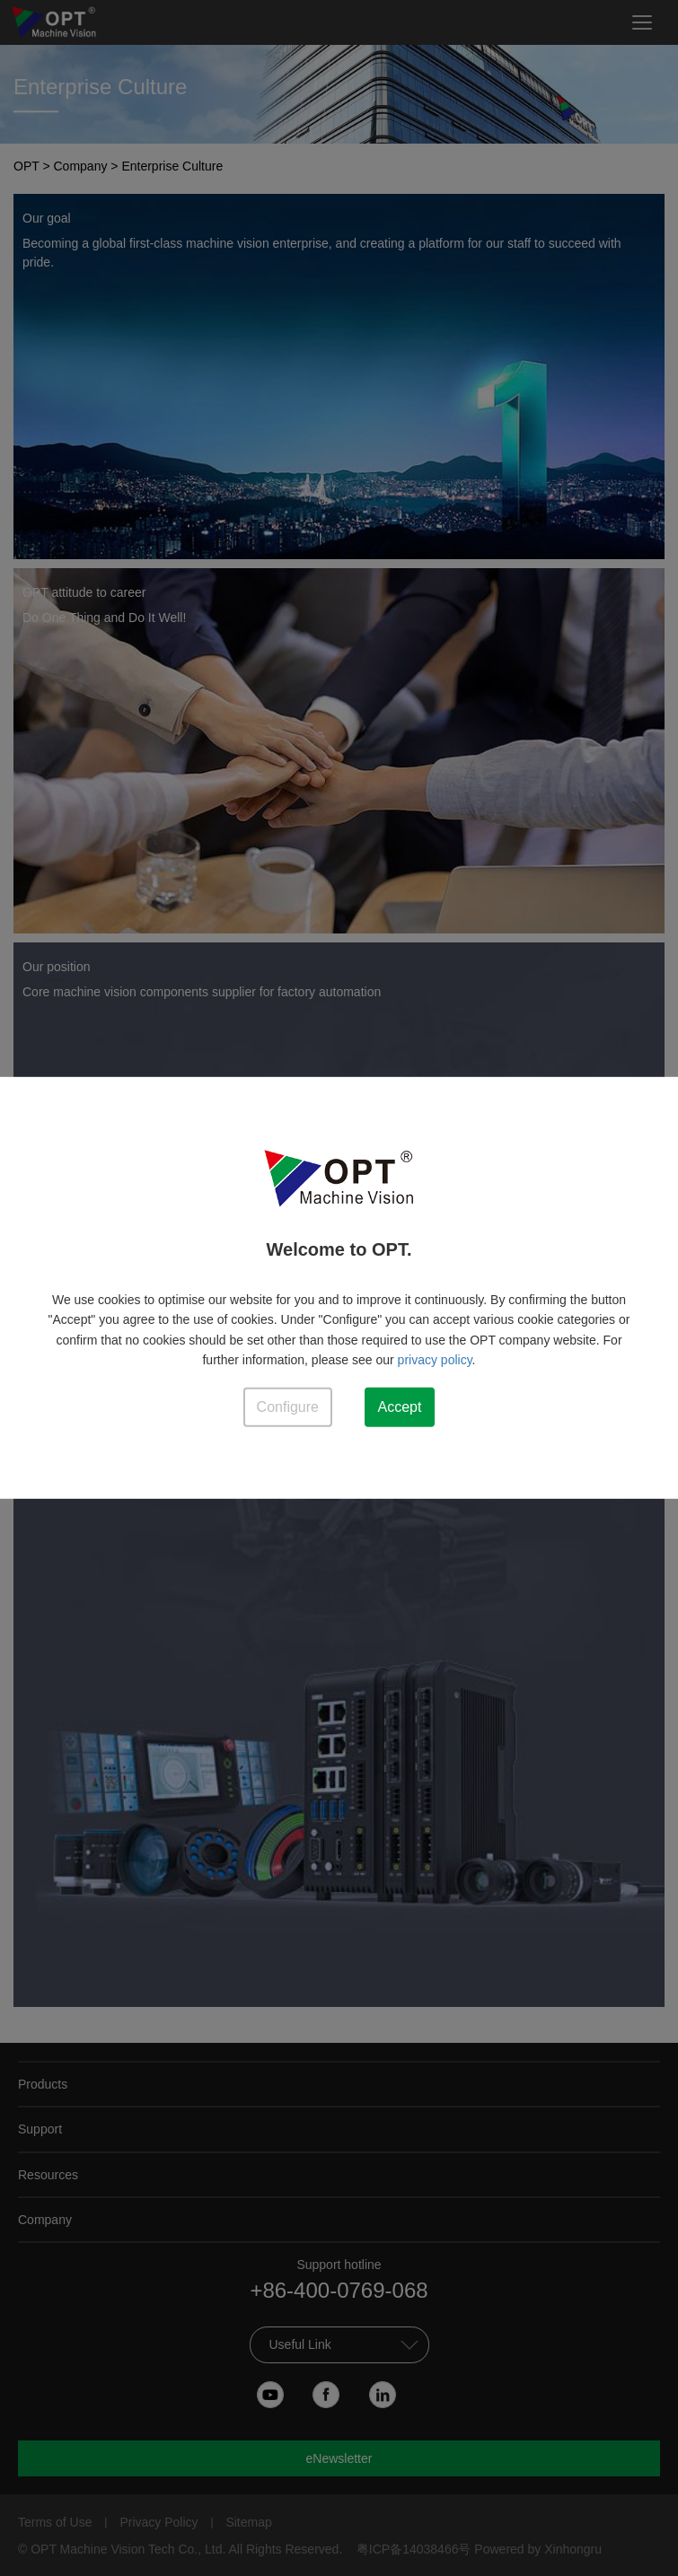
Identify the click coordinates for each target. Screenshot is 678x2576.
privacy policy (435, 1360)
